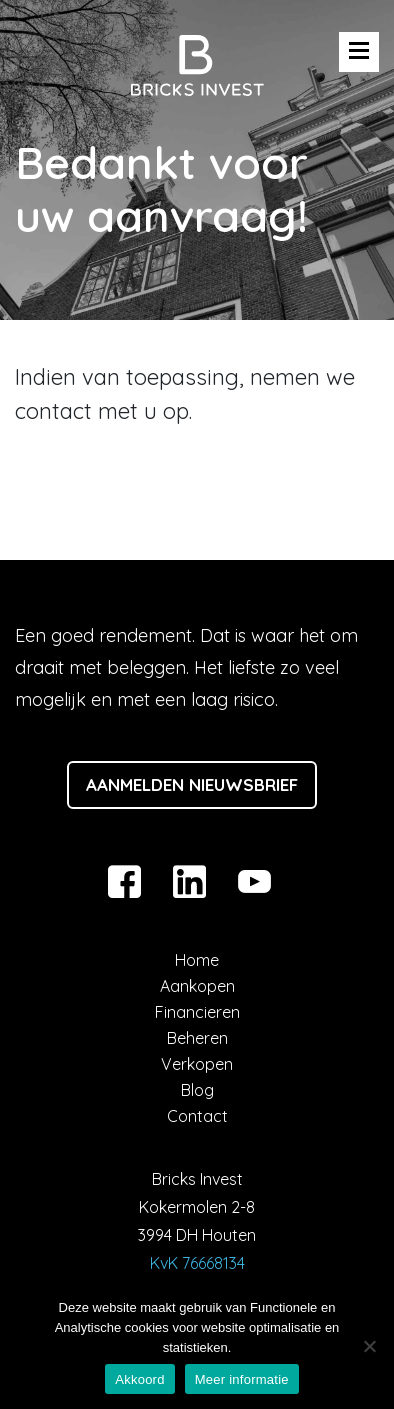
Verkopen (197, 1064)
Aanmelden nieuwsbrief (192, 784)
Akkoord (139, 1379)
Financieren (197, 1012)
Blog (197, 1090)
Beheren (197, 1038)
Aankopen (197, 986)
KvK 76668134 (197, 1263)
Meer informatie (242, 1379)
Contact (197, 1116)
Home (197, 960)
